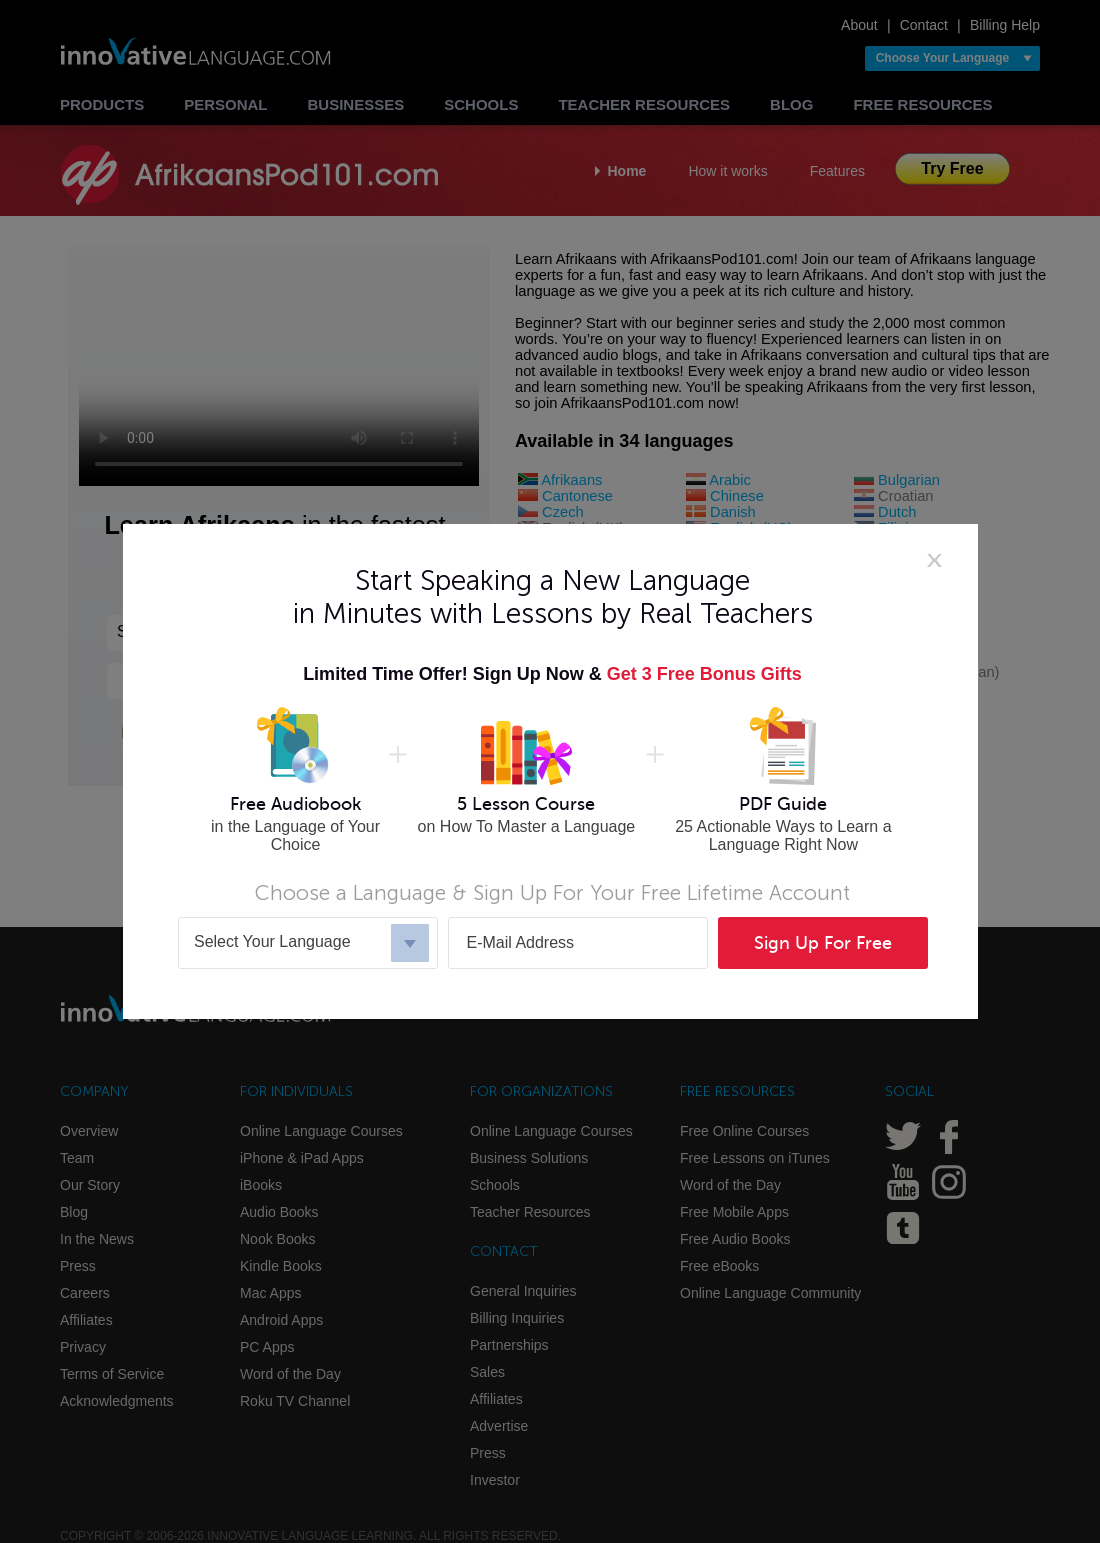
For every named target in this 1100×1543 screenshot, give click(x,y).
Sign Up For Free (823, 943)
